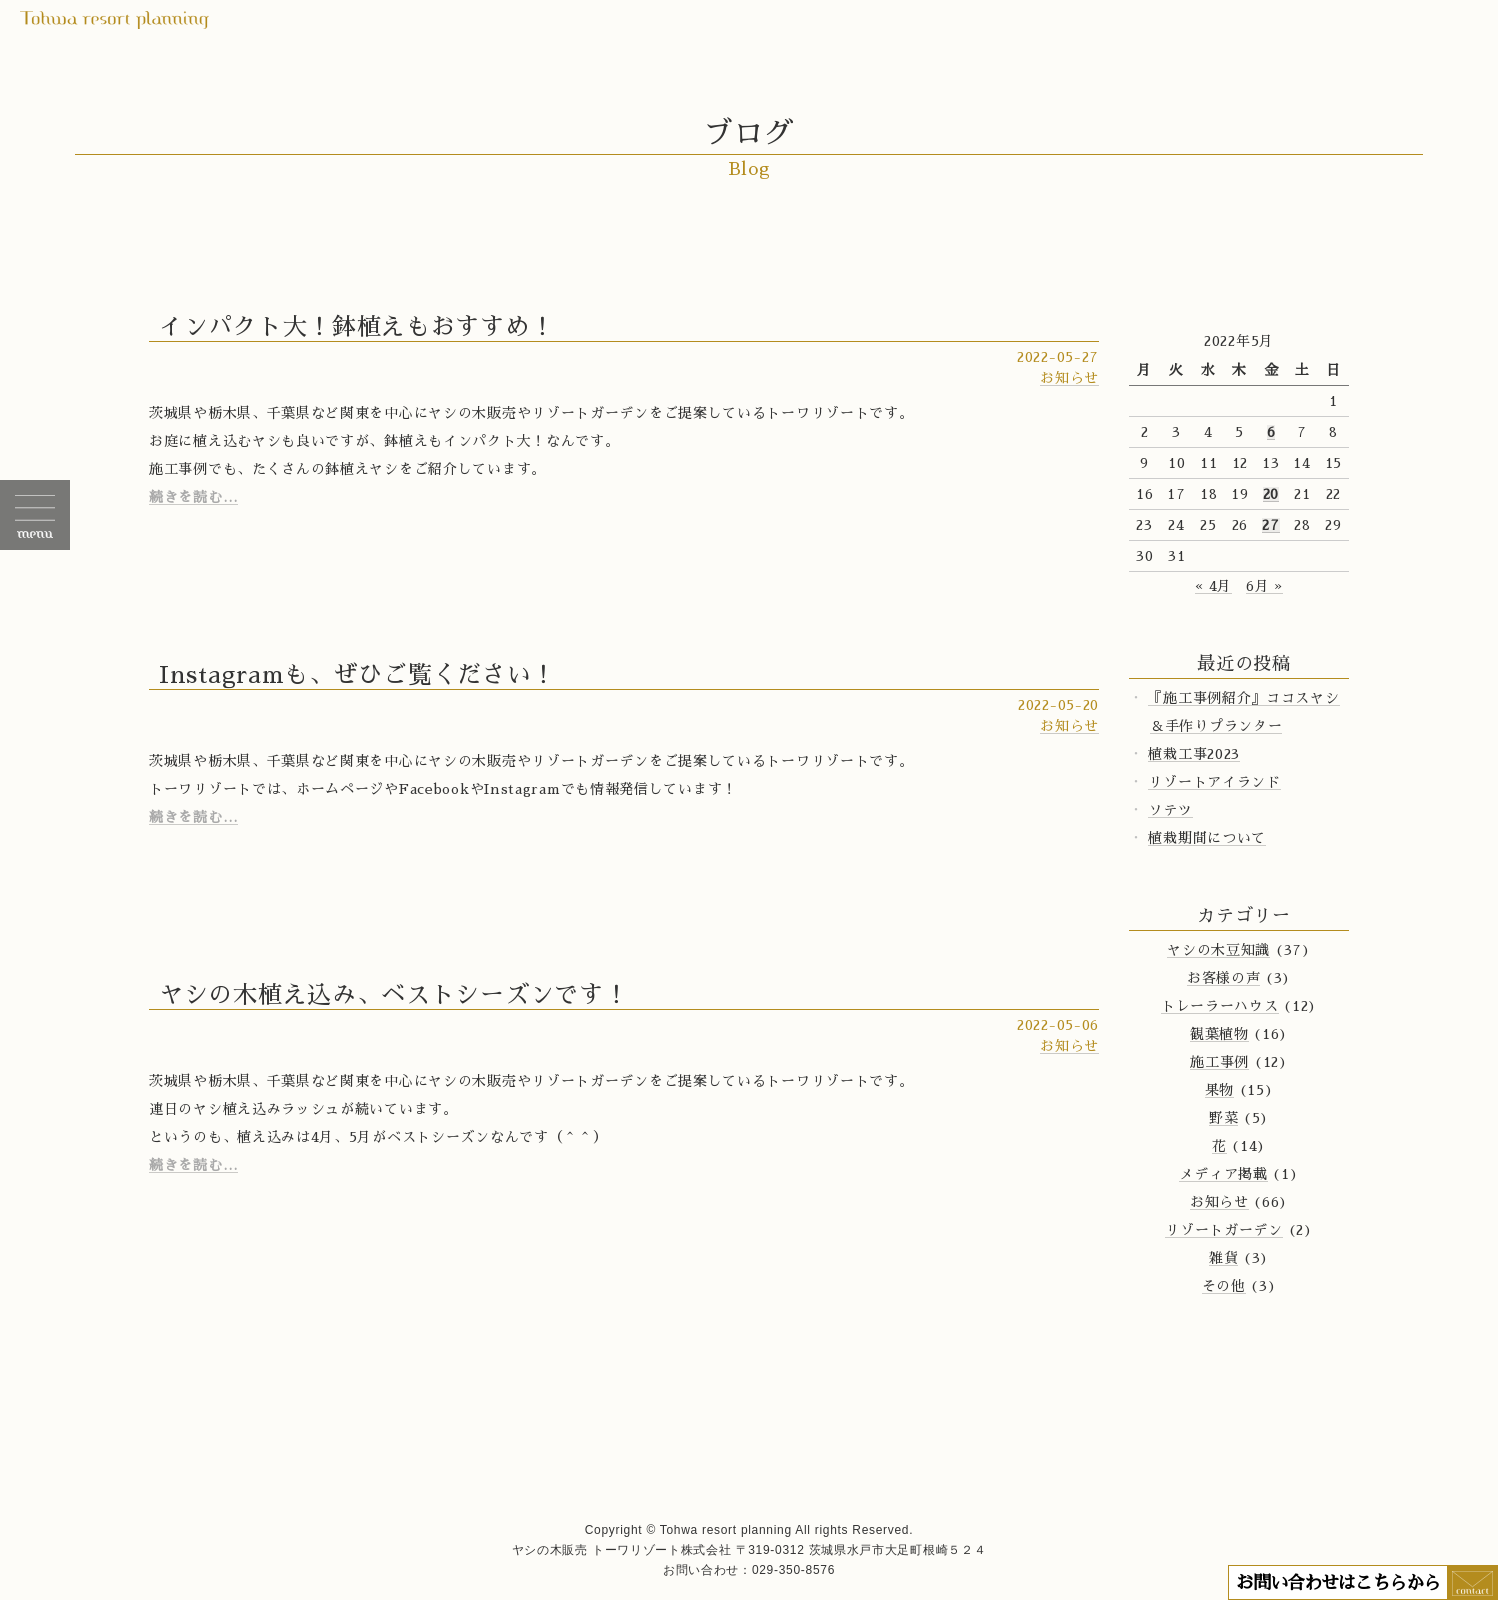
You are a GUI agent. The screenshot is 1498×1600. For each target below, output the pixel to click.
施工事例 (1219, 1062)
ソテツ (1170, 810)
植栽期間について (1207, 838)
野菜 (1223, 1118)
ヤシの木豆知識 (1218, 950)
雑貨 (1223, 1258)
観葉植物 (1219, 1034)
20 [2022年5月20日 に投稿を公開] (1271, 494)
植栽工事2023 (1194, 754)
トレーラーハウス (1220, 1006)
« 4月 (1213, 586)
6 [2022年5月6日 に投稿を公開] (1271, 432)
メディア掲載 (1223, 1174)
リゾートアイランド (1214, 782)
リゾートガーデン (1224, 1230)
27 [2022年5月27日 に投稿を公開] (1270, 525)
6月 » (1264, 586)
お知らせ (1069, 378)
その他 (1224, 1286)
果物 (1219, 1090)
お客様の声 (1224, 978)
